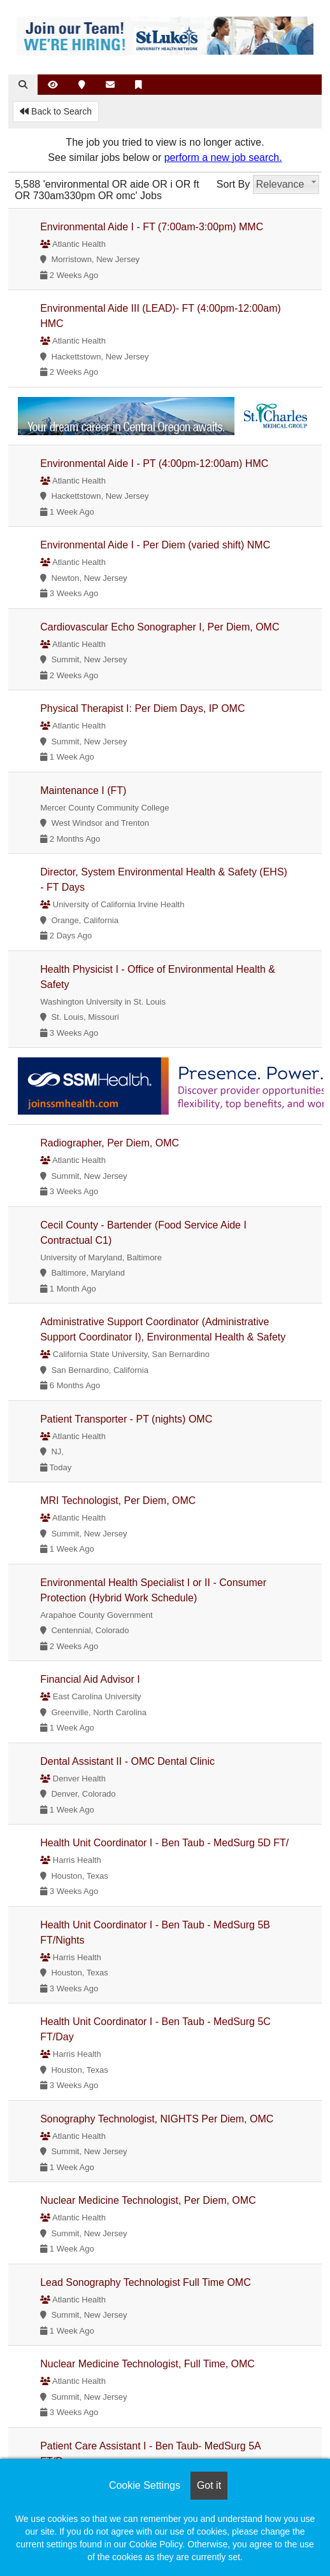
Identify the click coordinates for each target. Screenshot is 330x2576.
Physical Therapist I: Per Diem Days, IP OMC (142, 708)
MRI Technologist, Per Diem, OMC (118, 1500)
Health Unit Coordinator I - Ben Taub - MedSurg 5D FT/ (164, 1842)
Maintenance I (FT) (83, 790)
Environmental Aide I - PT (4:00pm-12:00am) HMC (154, 463)
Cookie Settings (144, 2485)
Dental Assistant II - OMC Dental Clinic (127, 1761)
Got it (209, 2485)
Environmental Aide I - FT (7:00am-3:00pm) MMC (151, 226)
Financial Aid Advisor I (90, 1679)
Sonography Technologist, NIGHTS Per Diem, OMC (156, 2118)
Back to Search (56, 111)
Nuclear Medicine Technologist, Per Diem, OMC (148, 2200)
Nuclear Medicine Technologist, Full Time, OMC (147, 2363)
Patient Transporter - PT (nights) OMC (126, 1419)
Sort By (233, 184)
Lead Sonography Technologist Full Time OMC (145, 2282)
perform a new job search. (223, 157)
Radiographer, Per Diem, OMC (109, 1143)
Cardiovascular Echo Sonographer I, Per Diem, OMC (159, 627)
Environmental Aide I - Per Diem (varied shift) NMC (155, 545)
